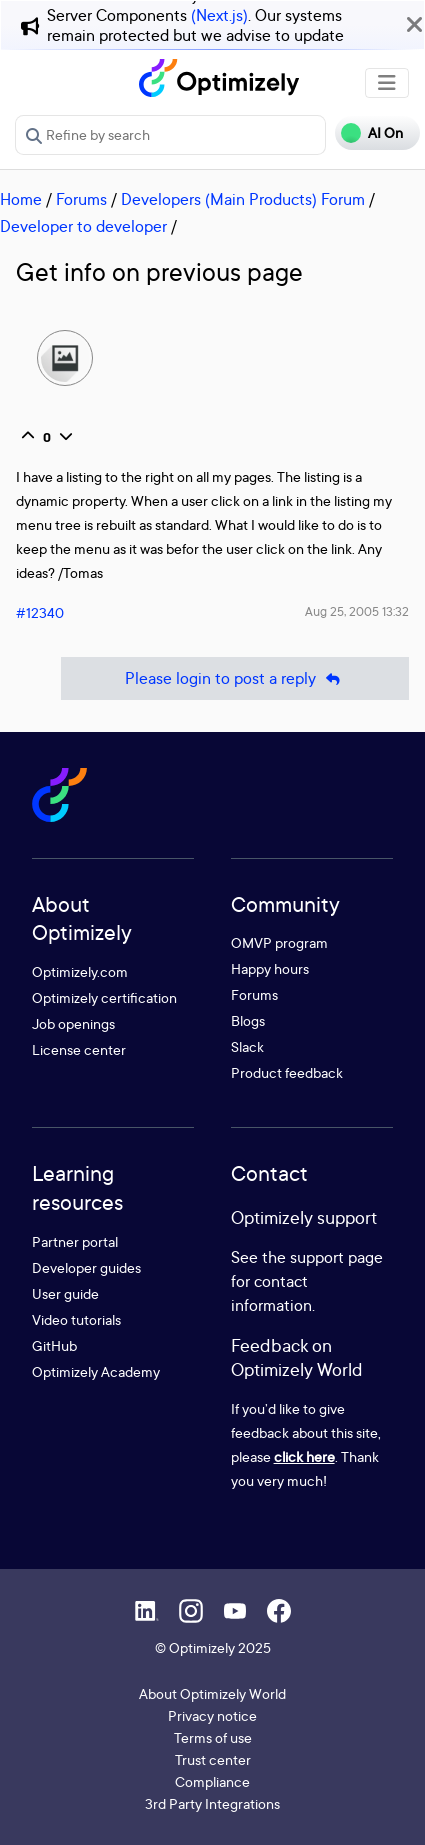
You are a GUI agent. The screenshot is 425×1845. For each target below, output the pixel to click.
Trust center (213, 1759)
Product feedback (287, 1072)
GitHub (54, 1345)
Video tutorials (76, 1319)
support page (336, 1257)
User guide (65, 1293)
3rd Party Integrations (212, 1803)
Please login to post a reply (235, 678)
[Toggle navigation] (387, 83)
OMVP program (279, 942)
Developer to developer (83, 226)
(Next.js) (219, 15)
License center (79, 1049)
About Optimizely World (212, 1693)
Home (21, 199)
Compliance (212, 1781)
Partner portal (75, 1241)
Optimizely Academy (96, 1371)
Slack (247, 1046)
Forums (81, 199)
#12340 (40, 612)
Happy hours (270, 968)
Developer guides (86, 1267)
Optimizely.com (80, 971)
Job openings (73, 1023)
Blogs (248, 1020)
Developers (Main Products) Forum (243, 199)
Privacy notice (212, 1715)
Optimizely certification (104, 997)
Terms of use (213, 1737)
